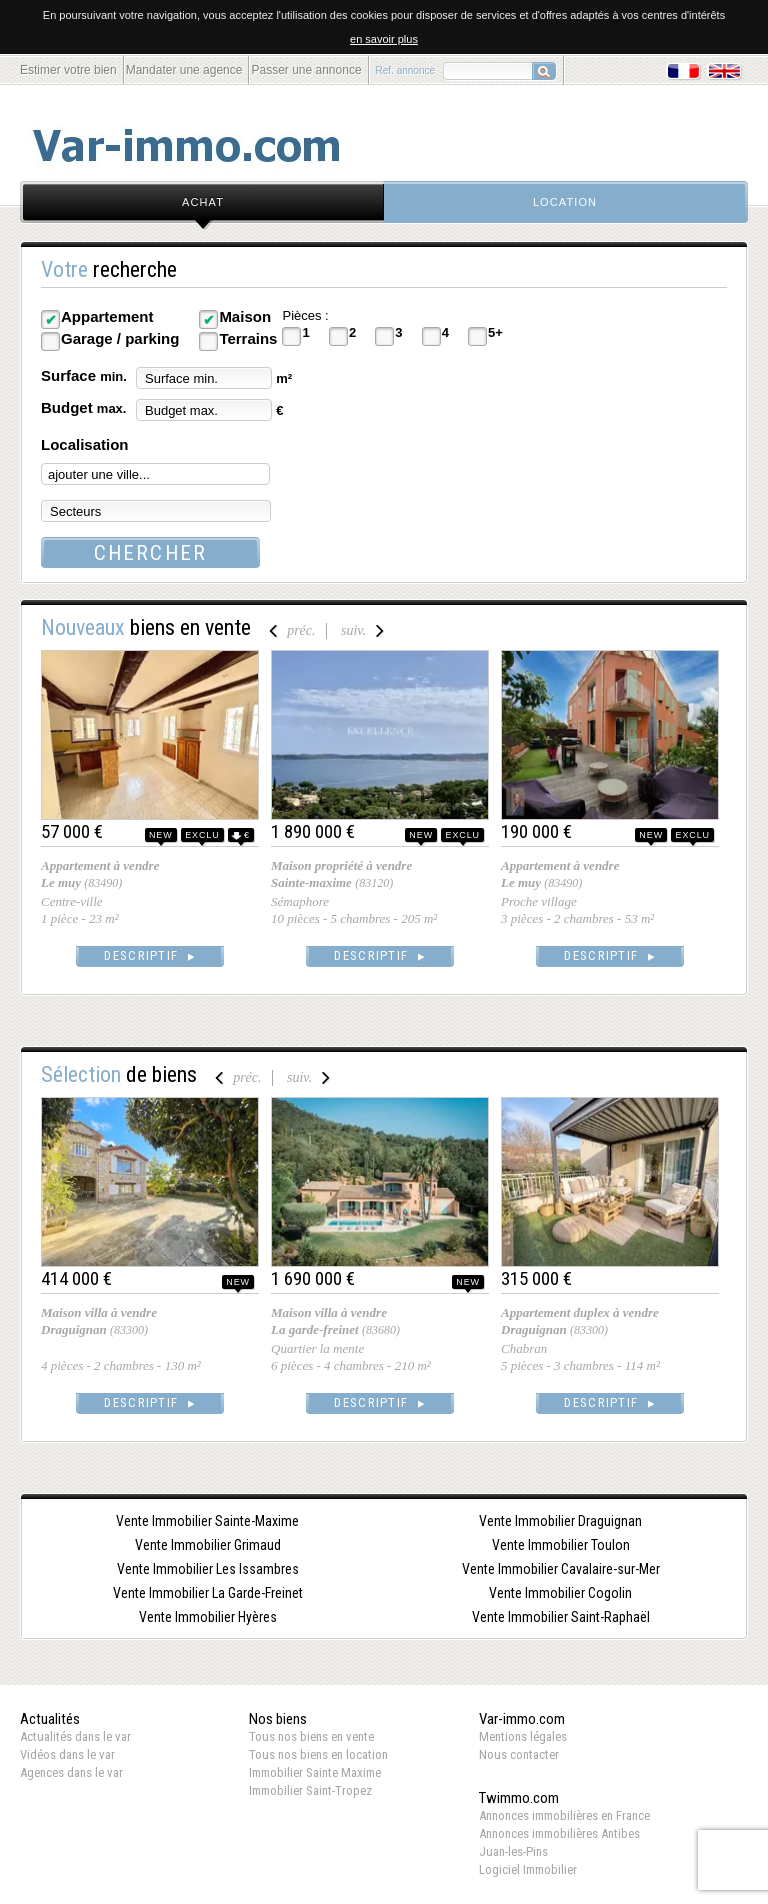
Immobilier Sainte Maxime (315, 1772)
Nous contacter (519, 1754)
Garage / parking (120, 338)
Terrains (248, 338)
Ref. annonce (406, 70)
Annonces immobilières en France (564, 1815)
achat (203, 202)
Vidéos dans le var (67, 1754)
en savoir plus (384, 39)
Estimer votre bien (68, 70)
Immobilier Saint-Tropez (310, 1790)
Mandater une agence (184, 70)
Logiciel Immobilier (528, 1869)
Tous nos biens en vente (311, 1736)
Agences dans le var (71, 1772)
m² (284, 378)
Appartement (107, 316)
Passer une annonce (306, 70)
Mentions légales (523, 1736)
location (565, 202)
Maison (245, 316)
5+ (495, 332)
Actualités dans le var (75, 1736)
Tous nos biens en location (318, 1754)
